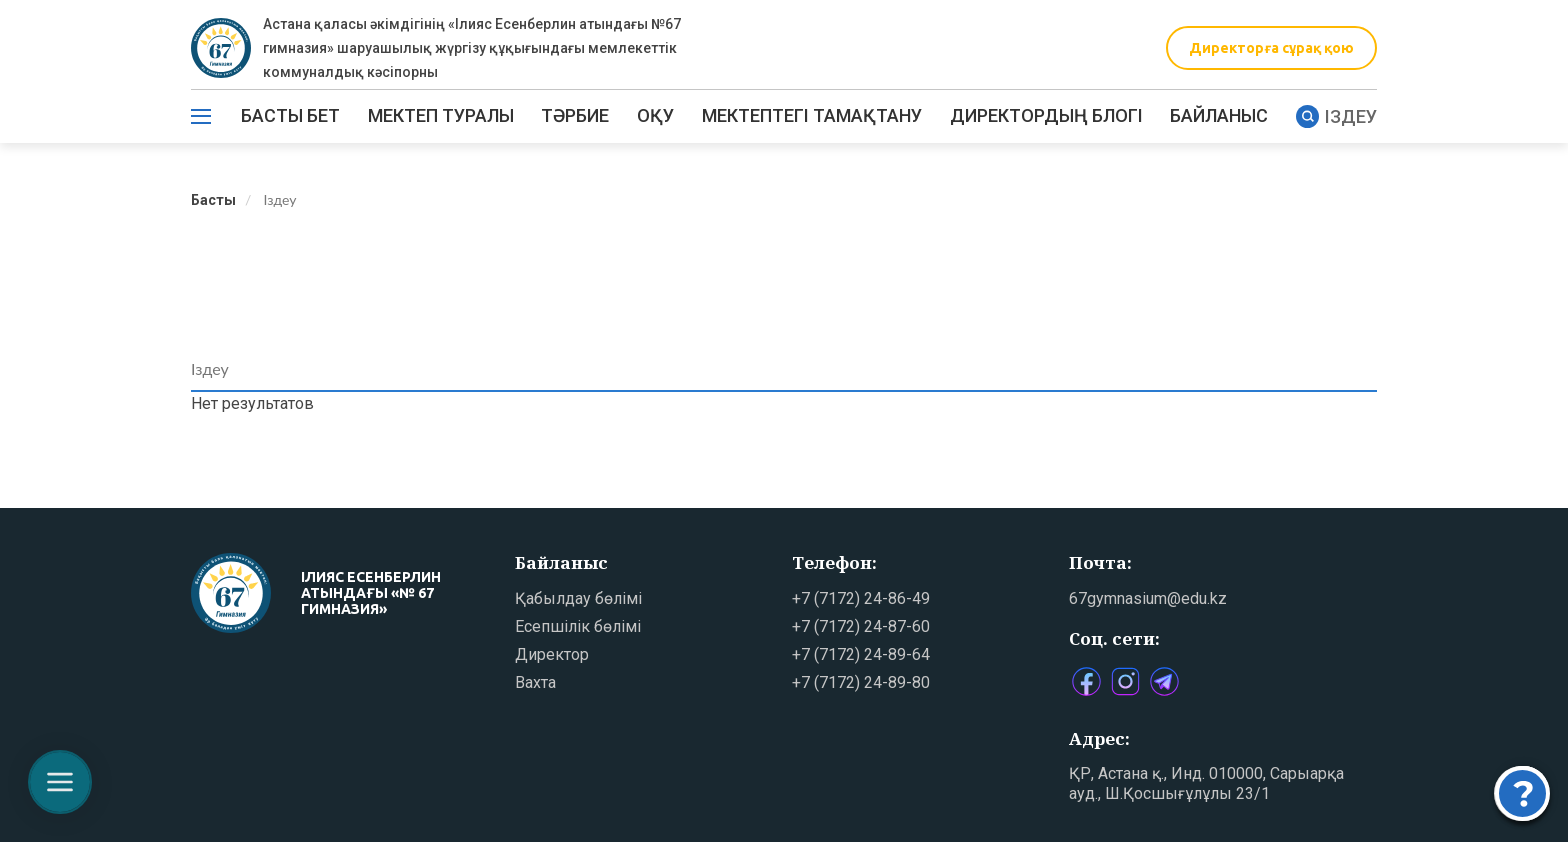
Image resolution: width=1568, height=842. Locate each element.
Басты (213, 200)
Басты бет (290, 115)
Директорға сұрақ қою (1271, 48)
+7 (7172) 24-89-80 (861, 682)
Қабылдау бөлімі (578, 598)
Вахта (535, 682)
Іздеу (1336, 116)
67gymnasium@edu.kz (1148, 598)
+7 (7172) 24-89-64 (861, 654)
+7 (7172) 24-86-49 (861, 598)
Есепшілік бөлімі (578, 626)
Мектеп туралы (441, 115)
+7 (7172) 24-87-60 (861, 626)
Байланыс (1219, 115)
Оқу (655, 115)
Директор (552, 654)
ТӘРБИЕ (575, 115)
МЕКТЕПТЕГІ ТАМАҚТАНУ (812, 115)
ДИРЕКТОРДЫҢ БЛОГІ (1046, 115)
